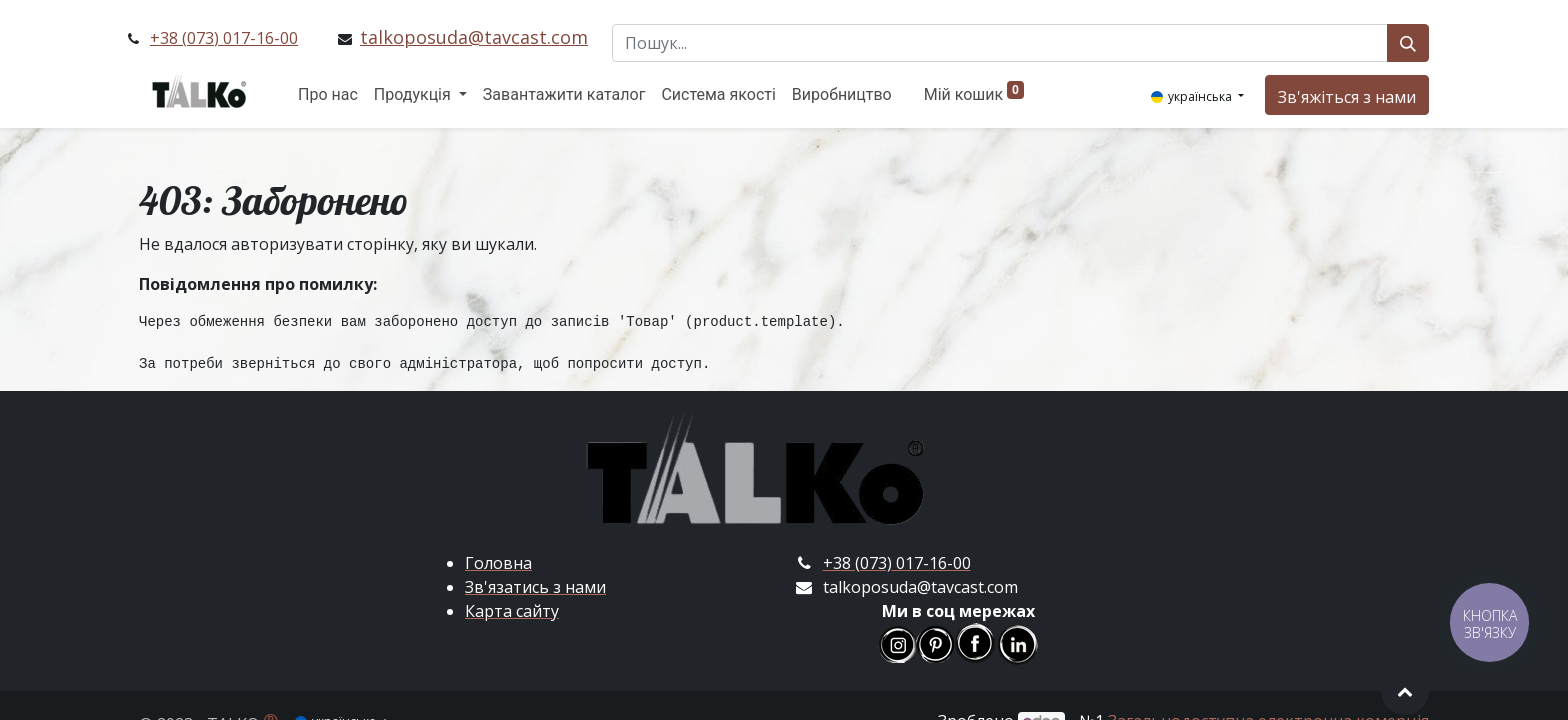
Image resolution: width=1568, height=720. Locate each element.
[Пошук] (1408, 43)
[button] (1405, 691)
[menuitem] (328, 95)
